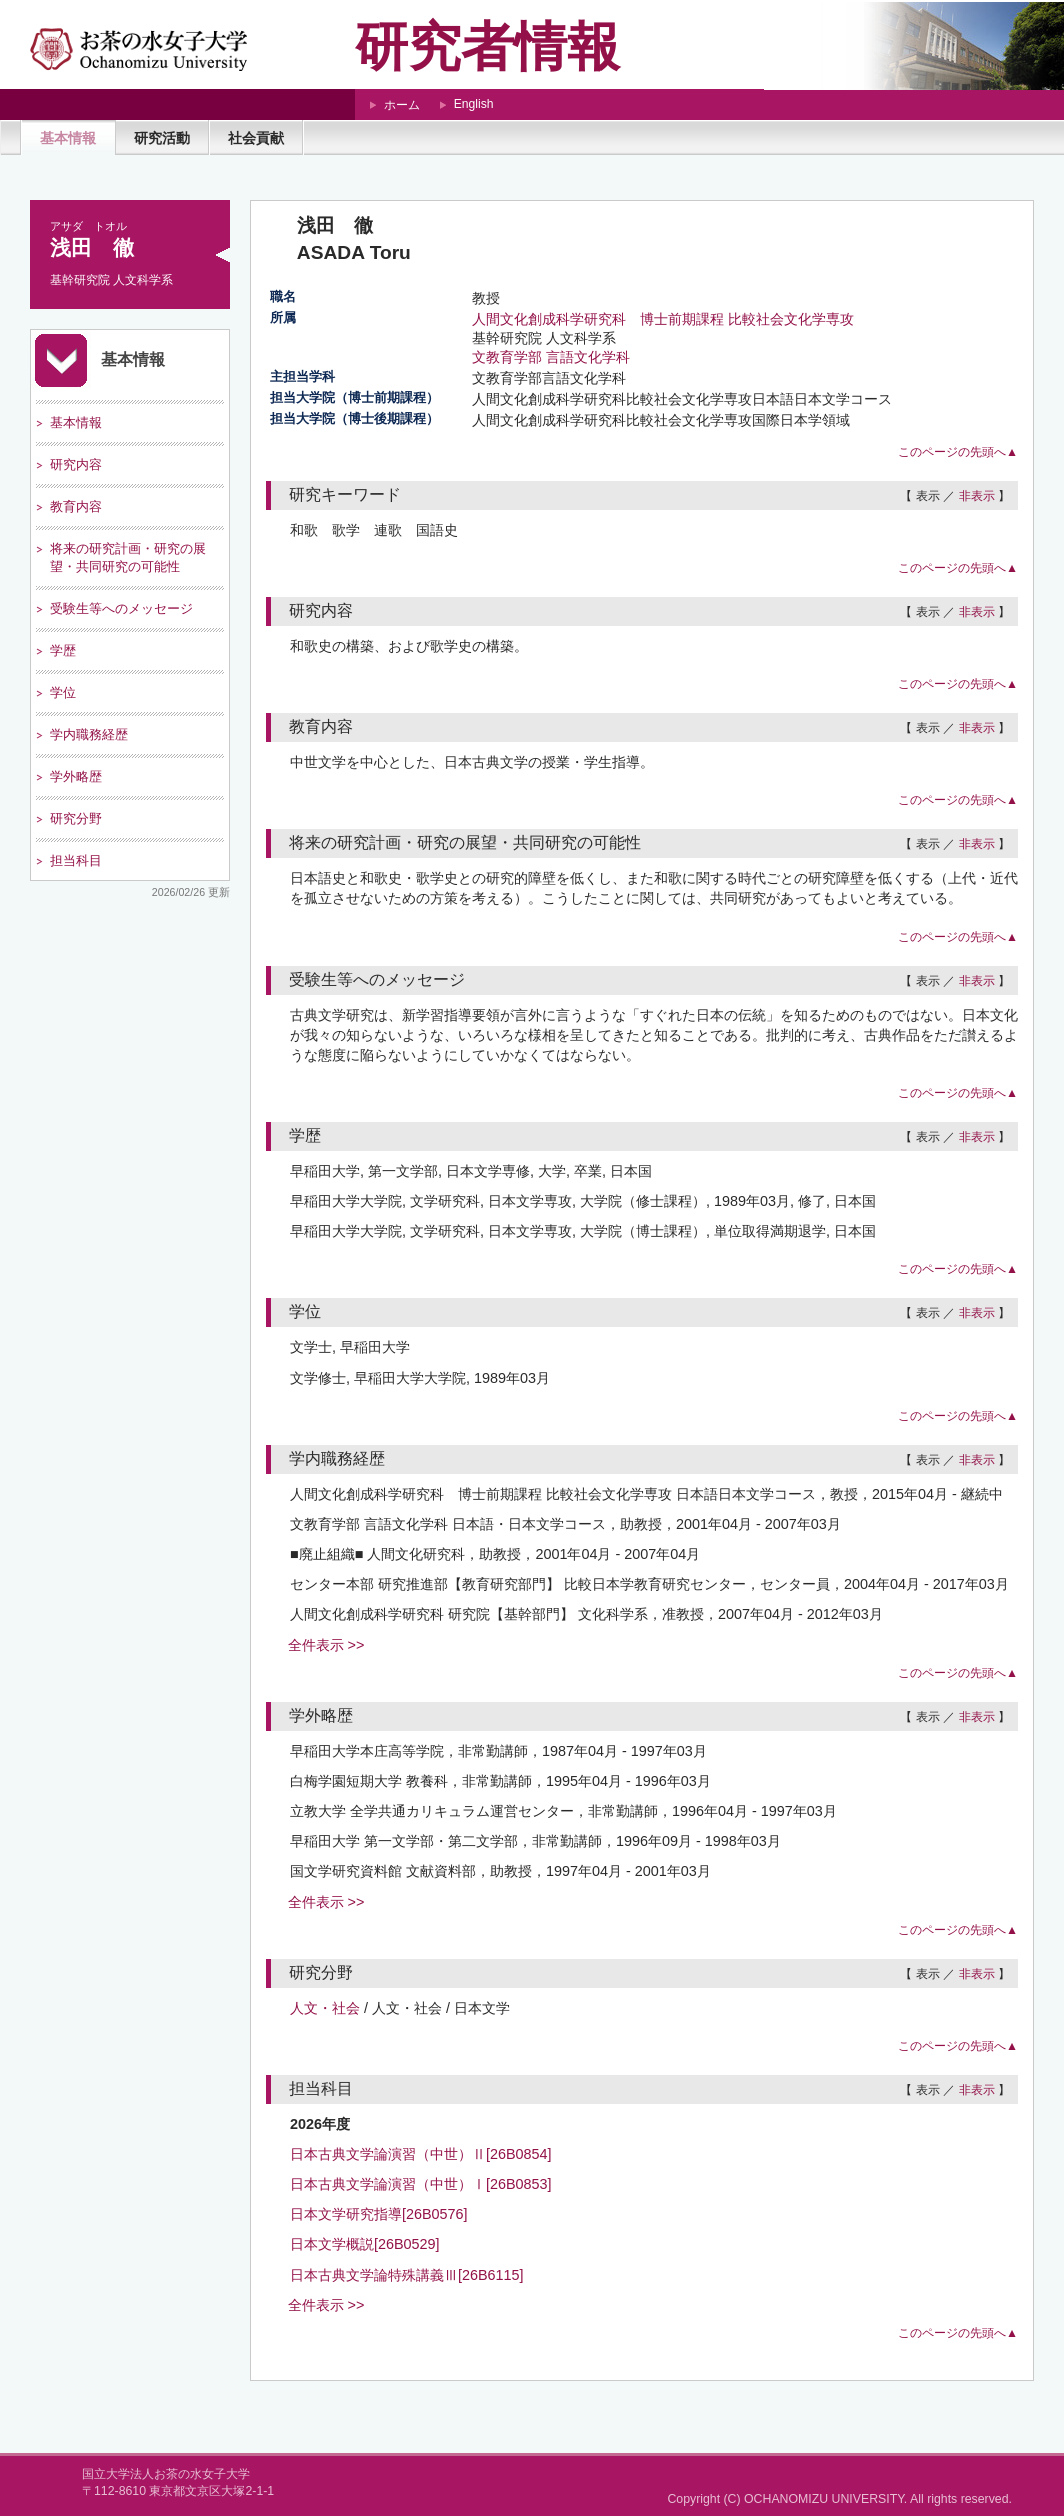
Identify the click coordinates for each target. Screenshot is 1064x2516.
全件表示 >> (326, 1645)
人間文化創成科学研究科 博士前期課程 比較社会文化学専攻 (663, 319)
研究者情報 (487, 46)
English (474, 104)
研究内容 (76, 464)
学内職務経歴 (89, 734)
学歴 (63, 650)
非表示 (977, 496)
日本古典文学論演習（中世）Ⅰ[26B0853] (421, 2184)
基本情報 (68, 138)
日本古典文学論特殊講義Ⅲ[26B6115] (407, 2275)
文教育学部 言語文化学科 (551, 357)
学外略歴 (76, 776)
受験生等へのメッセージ (121, 608)
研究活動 (162, 138)
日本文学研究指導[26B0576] (379, 2214)
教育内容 (76, 506)
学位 (63, 692)
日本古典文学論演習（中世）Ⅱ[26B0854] (421, 2154)
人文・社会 (325, 2008)
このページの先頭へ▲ (958, 452)
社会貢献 (256, 138)
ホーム (402, 105)
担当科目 (76, 860)
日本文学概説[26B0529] (365, 2244)
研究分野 (76, 818)
